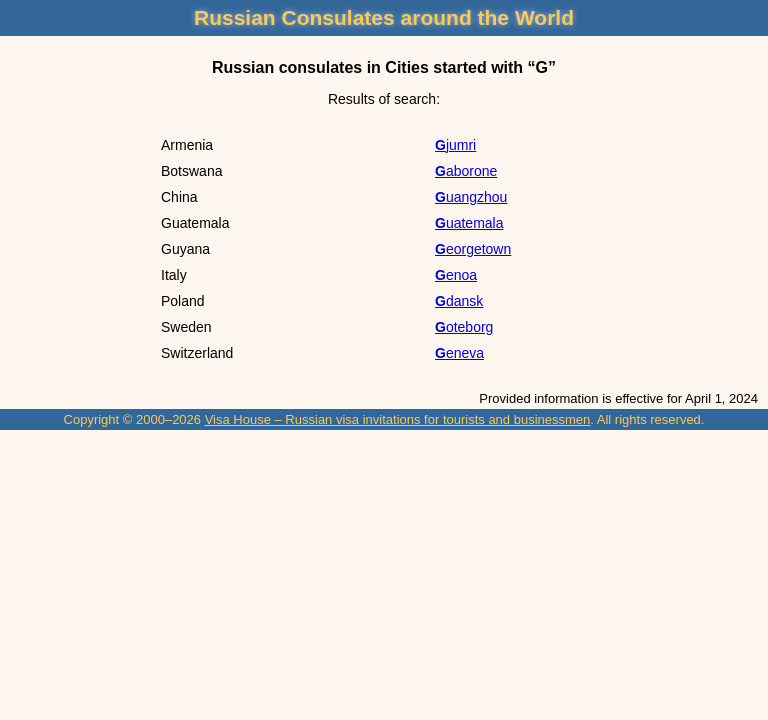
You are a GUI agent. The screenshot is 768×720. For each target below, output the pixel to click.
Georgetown (473, 249)
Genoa (456, 275)
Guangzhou (471, 197)
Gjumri (455, 145)
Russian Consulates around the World (384, 17)
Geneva (459, 353)
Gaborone (466, 171)
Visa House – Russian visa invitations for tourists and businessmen (398, 419)
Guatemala (469, 223)
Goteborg (464, 327)
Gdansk (459, 301)
